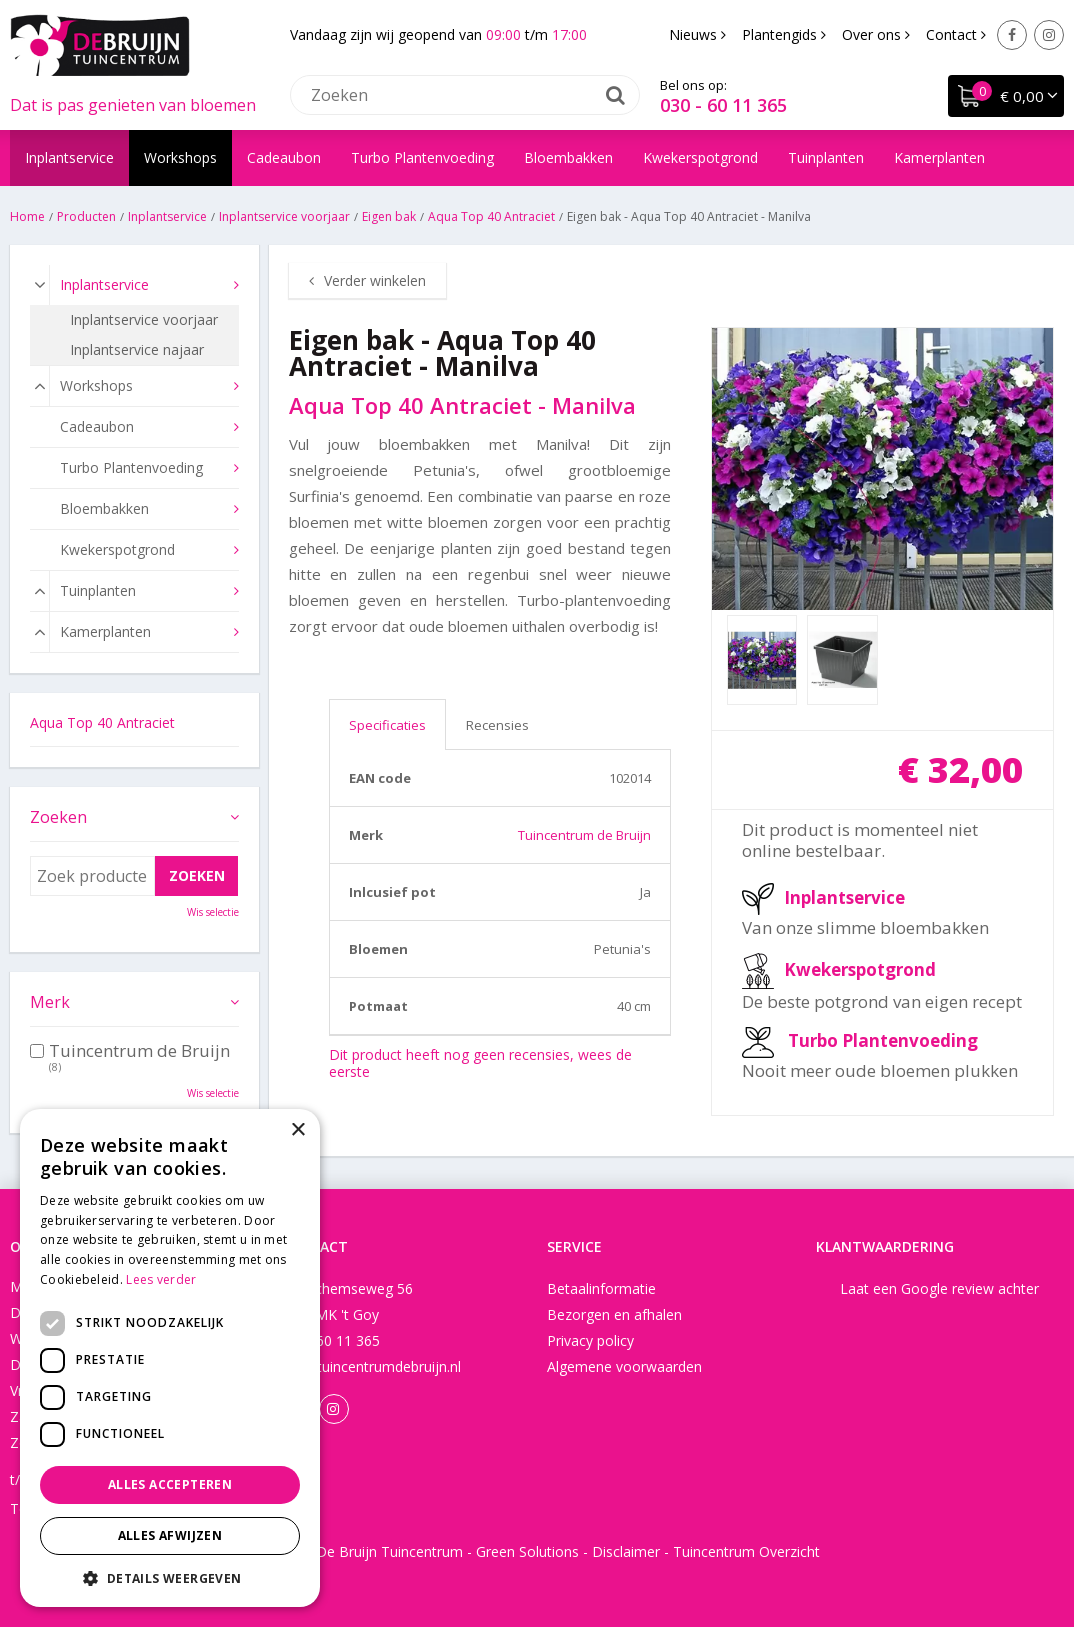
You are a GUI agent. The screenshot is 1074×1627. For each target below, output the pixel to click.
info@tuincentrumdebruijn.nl (370, 1366)
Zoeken (58, 817)
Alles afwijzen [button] (170, 1535)
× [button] (297, 1130)
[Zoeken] (465, 95)
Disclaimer (626, 1551)
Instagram (1049, 35)
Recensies (497, 725)
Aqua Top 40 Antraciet (102, 722)
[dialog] (170, 1358)
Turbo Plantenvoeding (883, 1040)
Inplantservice (844, 897)
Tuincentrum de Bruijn (584, 835)
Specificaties (387, 725)
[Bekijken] (1006, 96)
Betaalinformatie (601, 1288)
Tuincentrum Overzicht (746, 1551)
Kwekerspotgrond (860, 969)
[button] (170, 1577)
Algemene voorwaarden (624, 1366)
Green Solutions (527, 1551)
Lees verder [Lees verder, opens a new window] (161, 1279)
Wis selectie (213, 912)
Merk (50, 1002)
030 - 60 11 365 (723, 105)
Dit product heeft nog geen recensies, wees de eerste (480, 1063)
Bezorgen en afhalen (614, 1314)
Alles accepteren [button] (170, 1484)
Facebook (1012, 35)
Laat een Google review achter (939, 1288)
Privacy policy (590, 1340)
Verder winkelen (375, 280)
